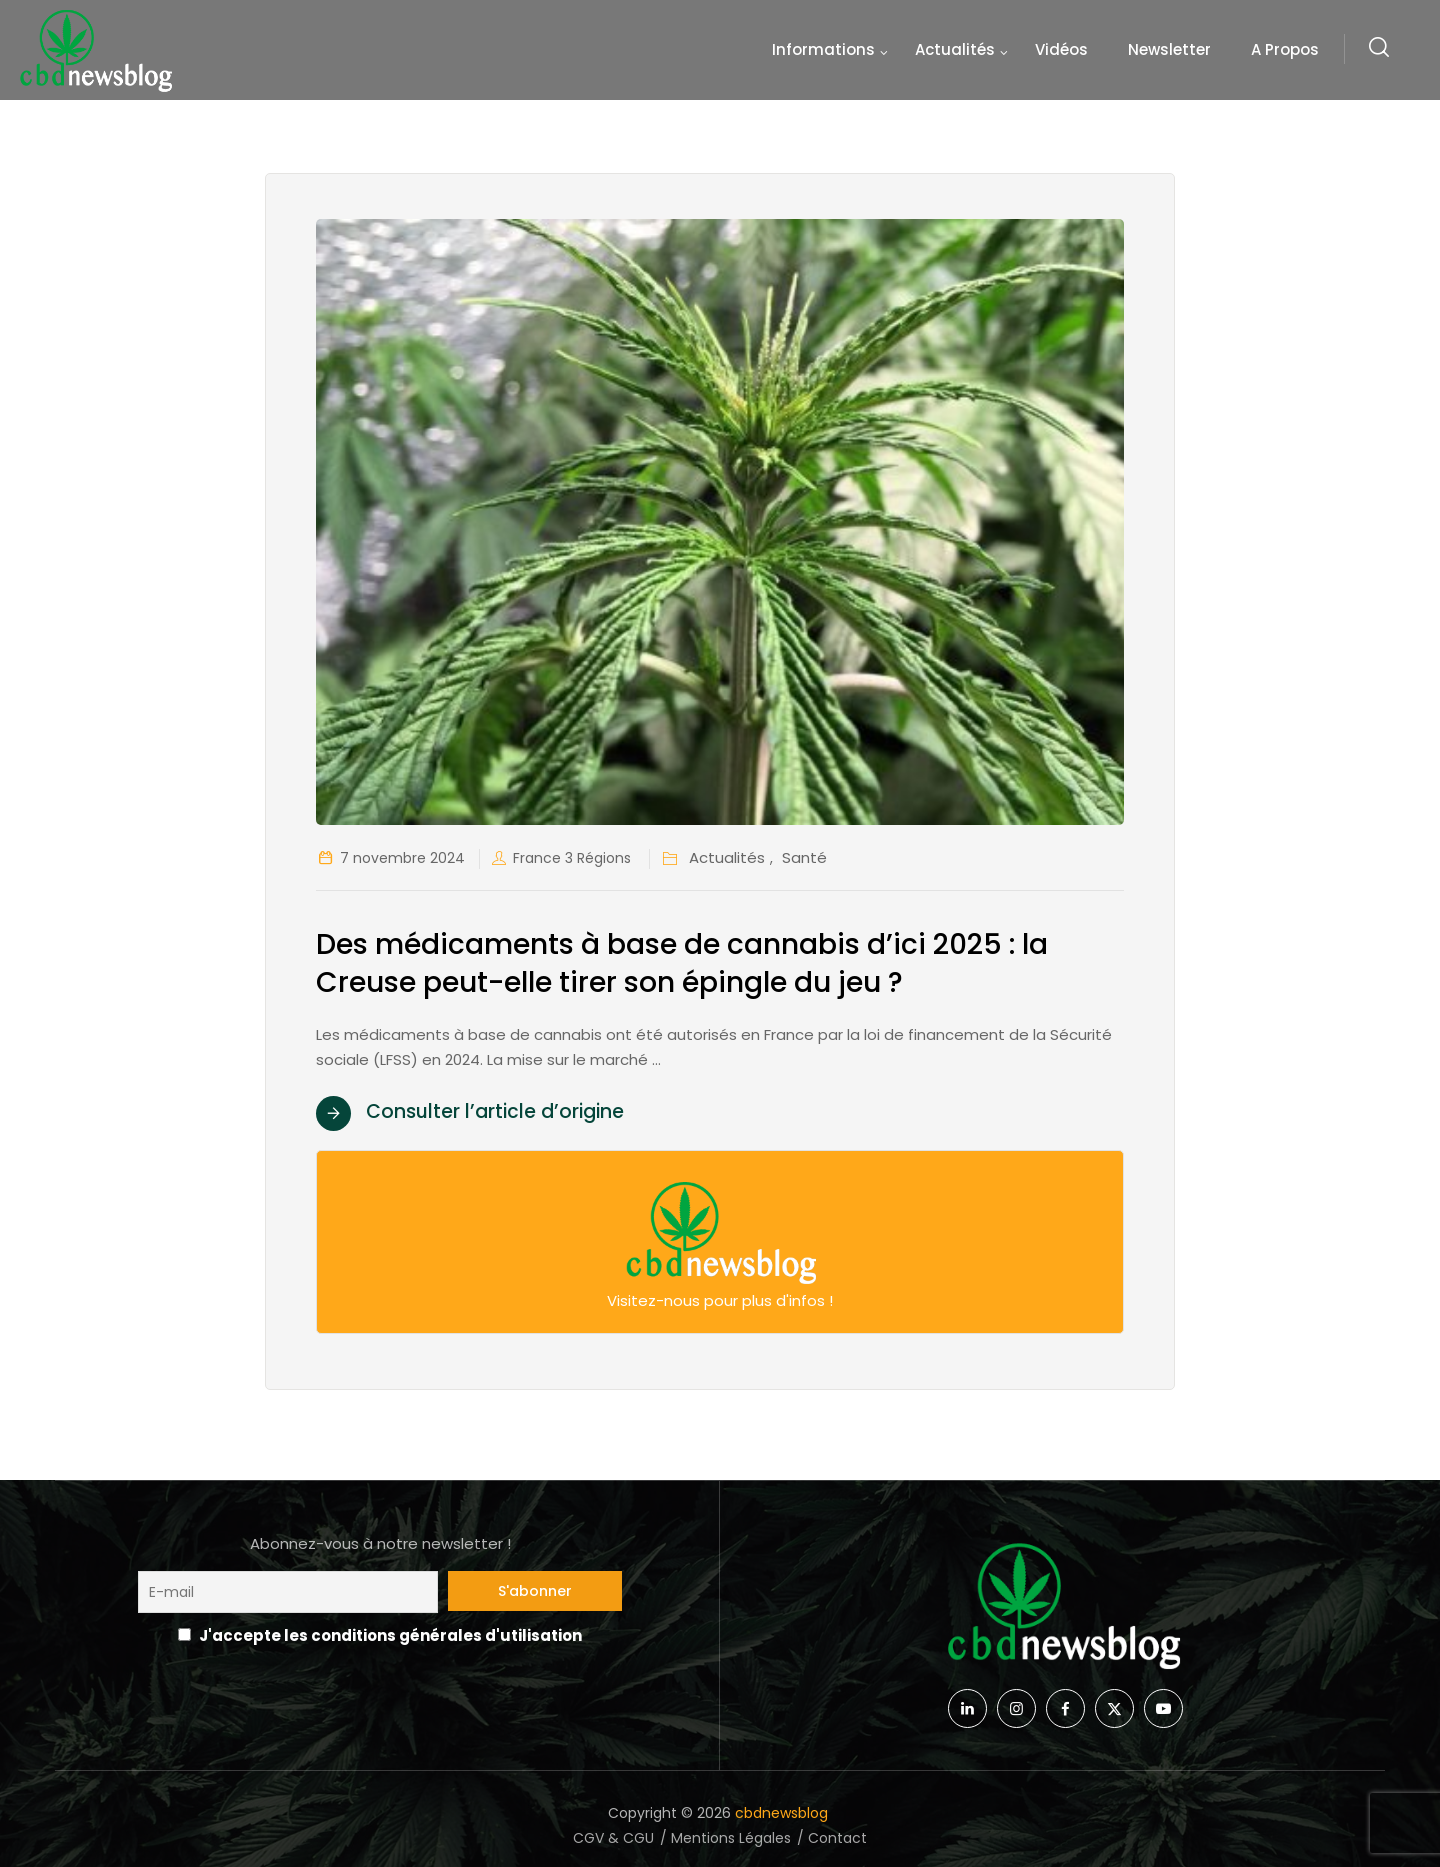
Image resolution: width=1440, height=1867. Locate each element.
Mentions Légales (731, 1838)
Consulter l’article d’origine (495, 1111)
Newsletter (1169, 49)
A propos (1285, 49)
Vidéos (1061, 49)
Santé (804, 857)
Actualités (955, 49)
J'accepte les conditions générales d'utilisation (390, 1635)
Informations (823, 49)
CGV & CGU (613, 1838)
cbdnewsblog (783, 1813)
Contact (837, 1838)
